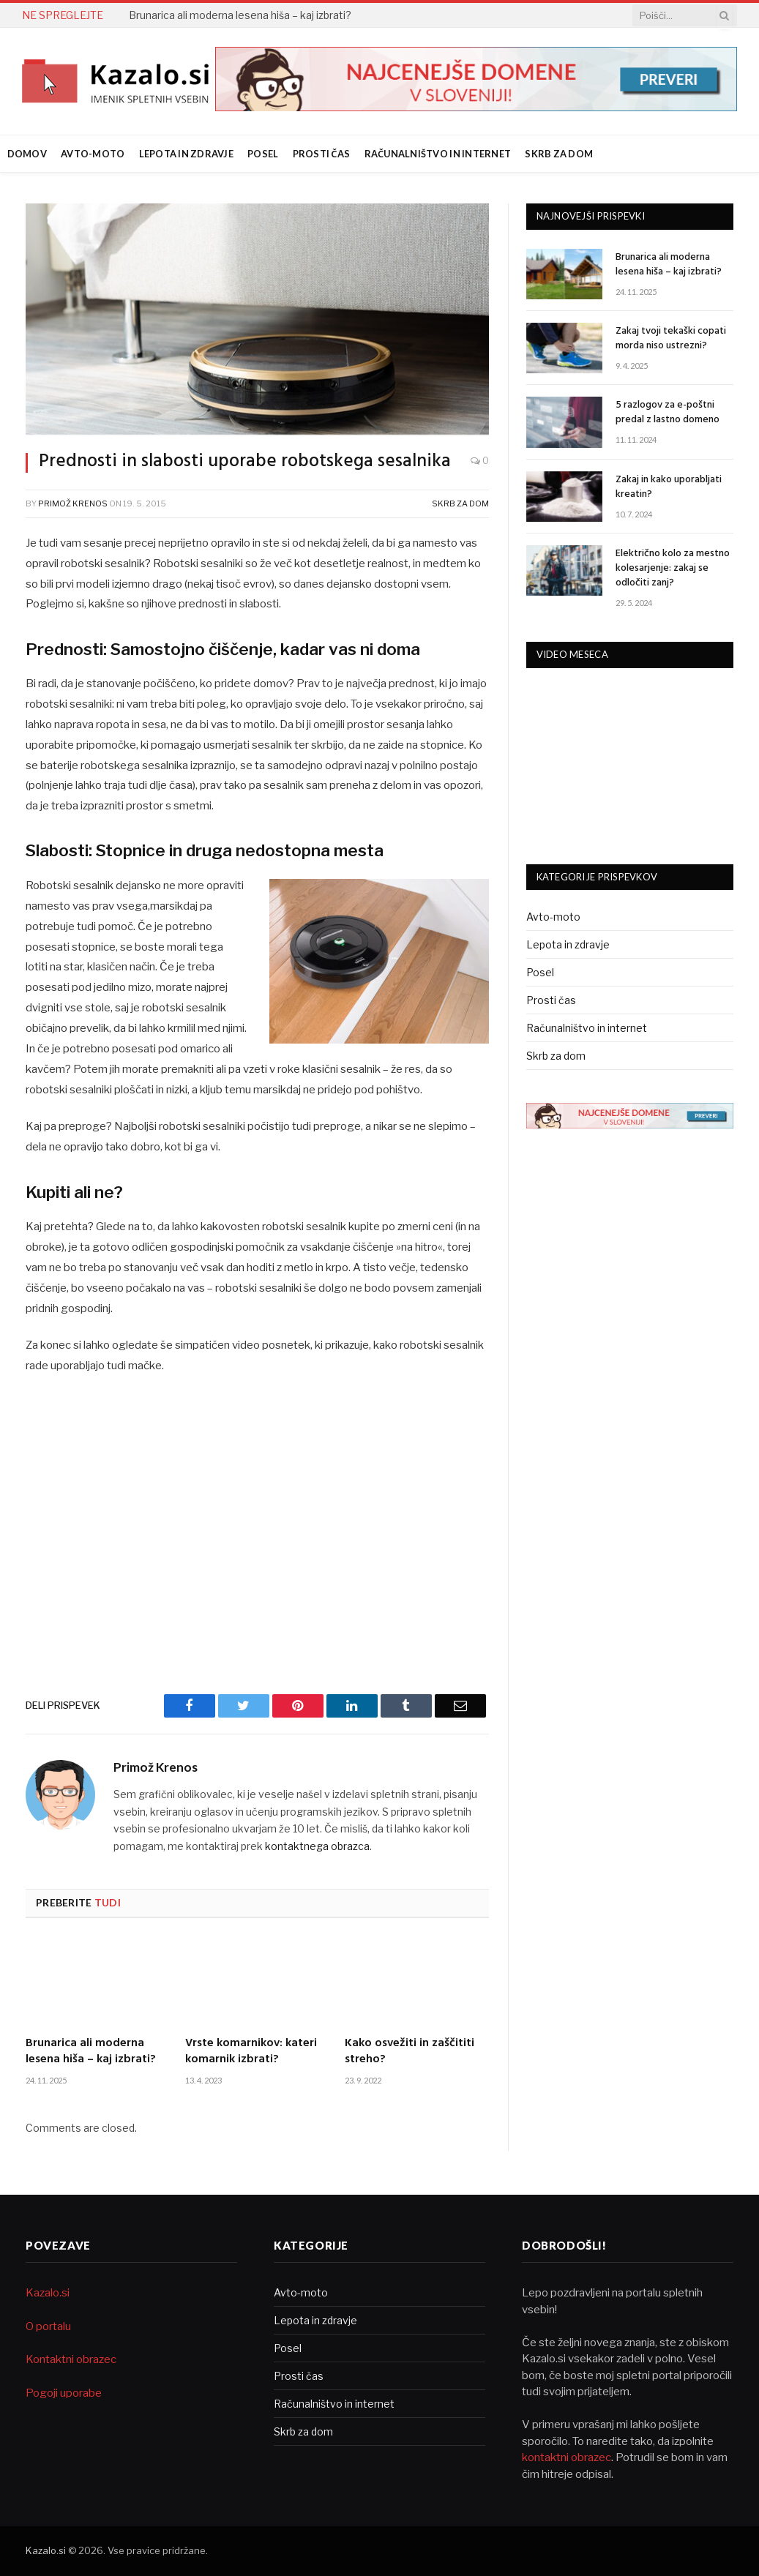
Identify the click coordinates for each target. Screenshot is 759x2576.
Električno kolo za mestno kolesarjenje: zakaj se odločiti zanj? (673, 569)
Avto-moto (92, 154)
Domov (27, 154)
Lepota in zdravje (186, 154)
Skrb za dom (559, 154)
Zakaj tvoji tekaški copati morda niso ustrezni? (671, 338)
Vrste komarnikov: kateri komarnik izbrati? (251, 2052)
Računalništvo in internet (438, 154)
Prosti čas (322, 154)
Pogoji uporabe (64, 2393)
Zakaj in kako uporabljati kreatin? (669, 487)
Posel (262, 154)
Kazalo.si (48, 2292)
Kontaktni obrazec (71, 2359)
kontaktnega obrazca (317, 1846)
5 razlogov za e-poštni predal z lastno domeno (667, 412)
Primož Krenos (73, 503)
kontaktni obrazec (566, 2457)
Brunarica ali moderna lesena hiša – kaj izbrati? (240, 15)
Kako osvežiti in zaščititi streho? (409, 2052)
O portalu (48, 2326)
